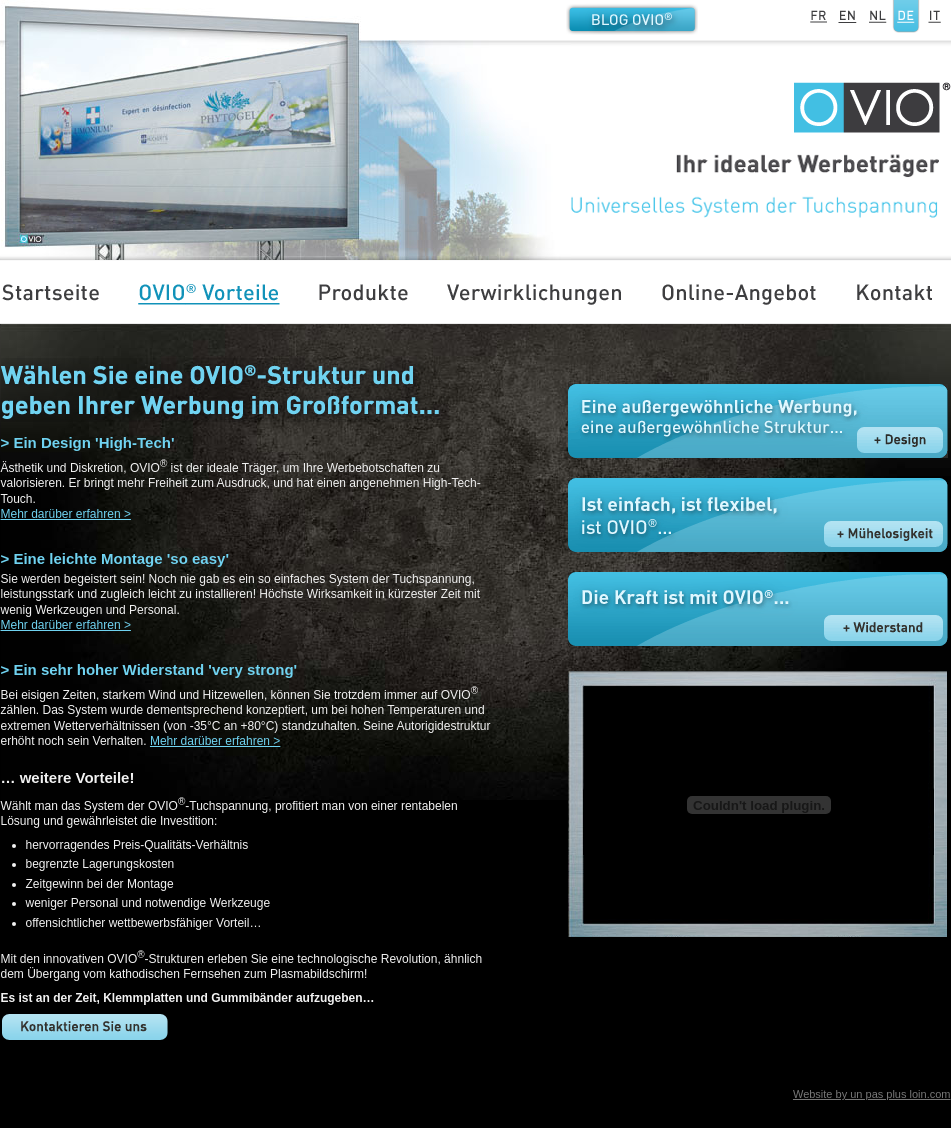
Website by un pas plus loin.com (872, 1094)
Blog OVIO (632, 19)
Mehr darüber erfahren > (66, 514)
